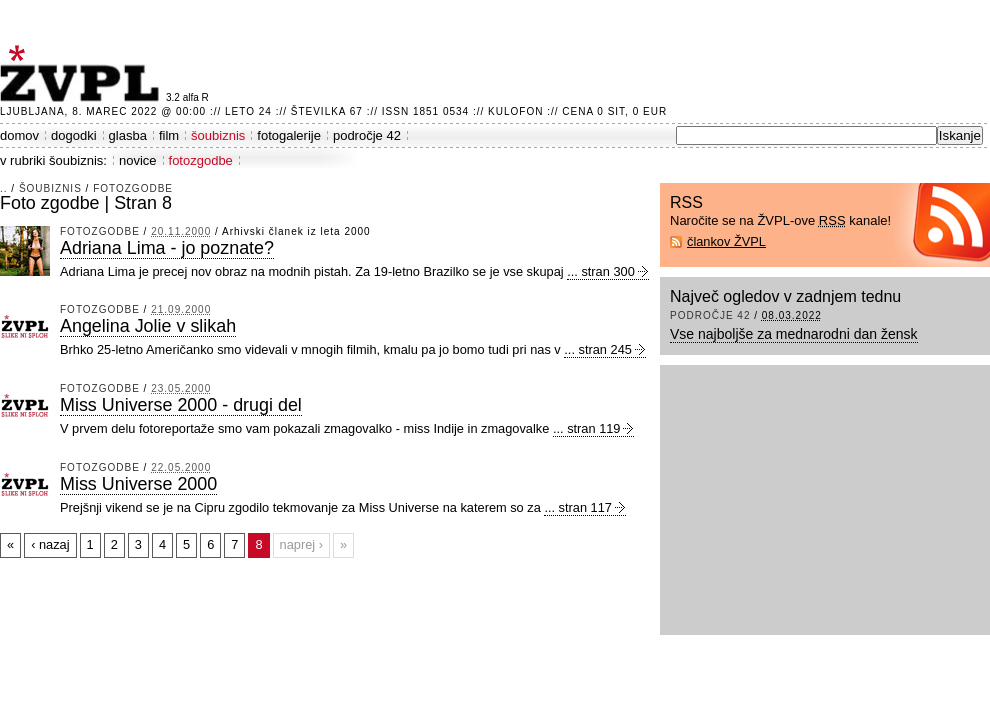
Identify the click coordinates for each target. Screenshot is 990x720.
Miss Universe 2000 (138, 484)
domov (19, 135)
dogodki (74, 135)
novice (138, 160)
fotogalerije (289, 135)
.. (4, 188)
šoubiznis (218, 135)
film (169, 135)
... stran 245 (598, 349)
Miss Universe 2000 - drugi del (181, 405)
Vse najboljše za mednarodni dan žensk (794, 334)
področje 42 (367, 135)
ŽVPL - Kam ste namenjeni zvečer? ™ (83, 73)
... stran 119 (587, 428)
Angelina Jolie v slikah (148, 326)
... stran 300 (601, 271)
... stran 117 (578, 507)
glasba (128, 135)
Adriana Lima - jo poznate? (167, 248)
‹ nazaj (50, 544)
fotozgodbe (201, 160)
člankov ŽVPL (726, 241)
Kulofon (515, 111)
